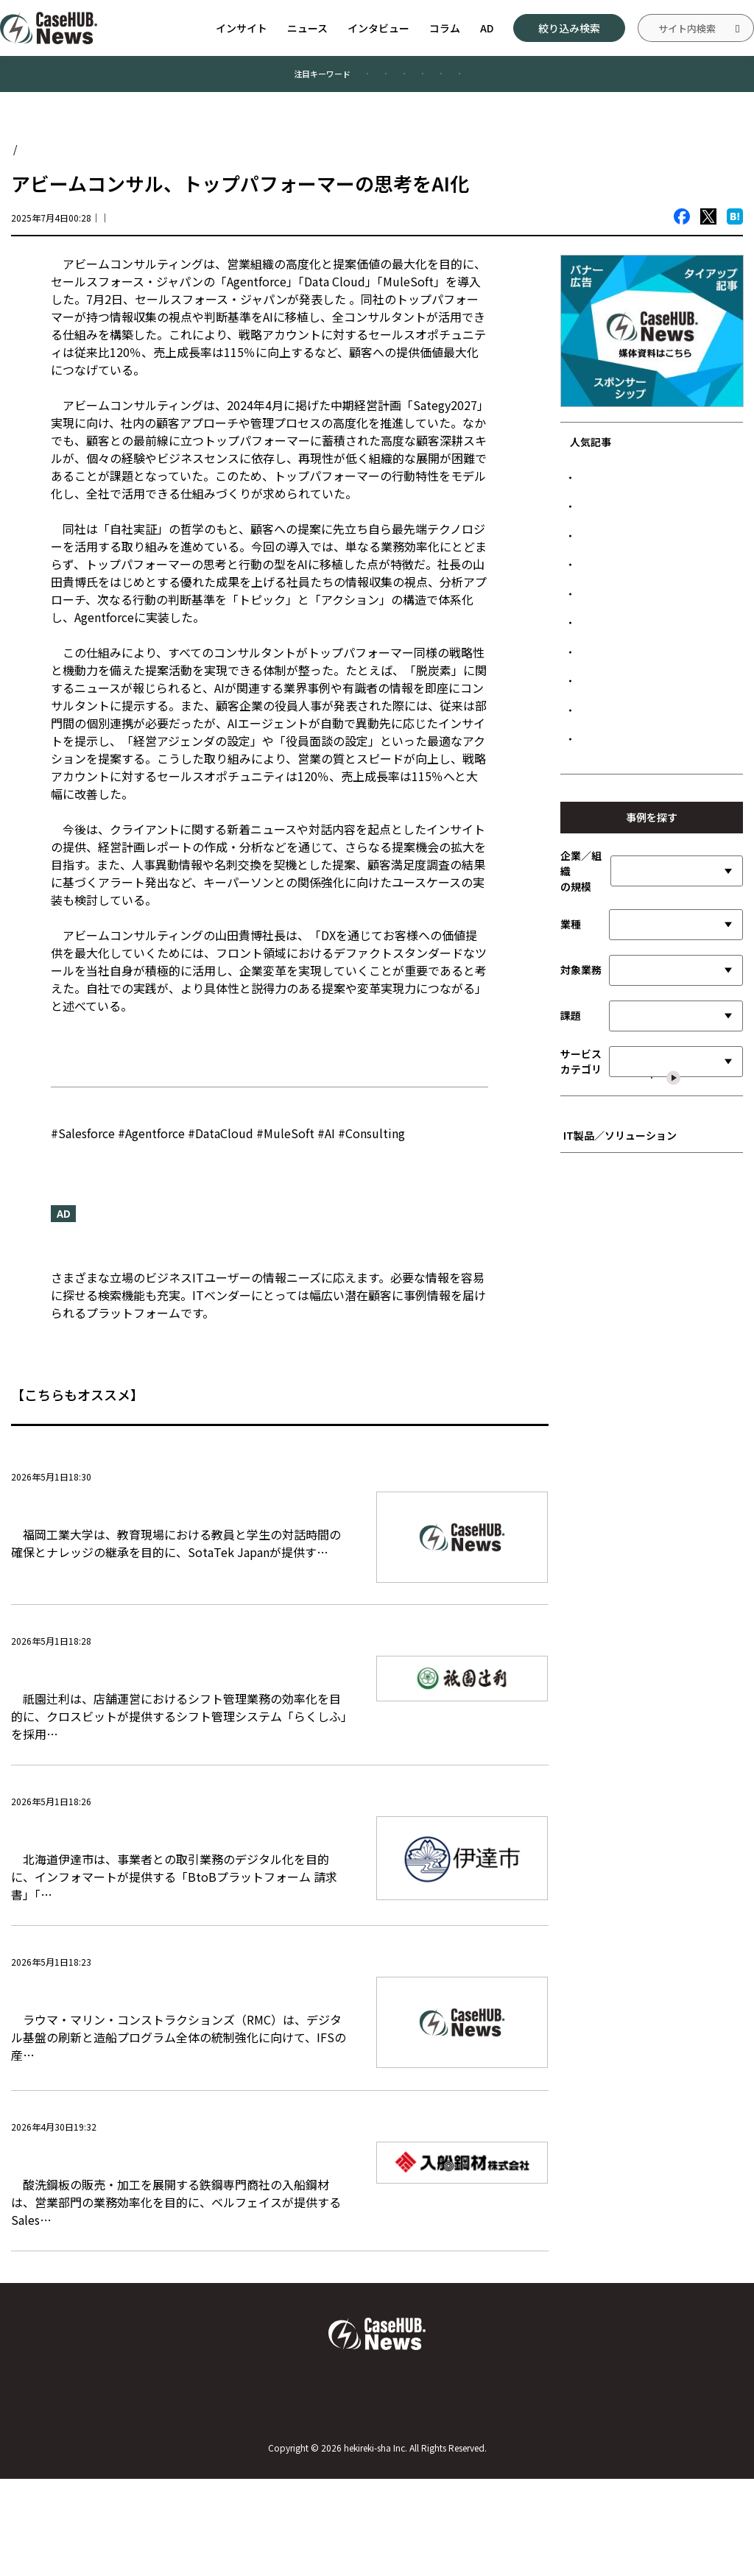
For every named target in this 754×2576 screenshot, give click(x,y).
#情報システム (665, 80)
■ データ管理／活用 (612, 1575)
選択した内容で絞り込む (660, 1373)
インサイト (241, 28)
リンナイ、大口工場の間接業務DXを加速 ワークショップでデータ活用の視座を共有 (657, 981)
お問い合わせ (377, 2494)
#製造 (356, 80)
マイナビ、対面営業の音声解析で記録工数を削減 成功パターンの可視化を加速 (657, 822)
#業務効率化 (272, 80)
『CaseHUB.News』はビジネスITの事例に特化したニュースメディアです (248, 1262)
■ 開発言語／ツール (612, 1553)
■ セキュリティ (602, 1640)
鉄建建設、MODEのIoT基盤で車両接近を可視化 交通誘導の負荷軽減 (657, 599)
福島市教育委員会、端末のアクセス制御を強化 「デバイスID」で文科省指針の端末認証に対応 (657, 765)
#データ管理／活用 (550, 80)
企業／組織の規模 (581, 1128)
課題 (570, 1272)
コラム (444, 28)
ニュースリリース (97, 1053)
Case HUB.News (49, 161)
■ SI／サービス (602, 1510)
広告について (633, 2494)
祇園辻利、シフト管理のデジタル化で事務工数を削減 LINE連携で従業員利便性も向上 (173, 1690)
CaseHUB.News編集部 (187, 230)
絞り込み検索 (569, 28)
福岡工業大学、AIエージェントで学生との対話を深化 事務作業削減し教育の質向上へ (173, 1526)
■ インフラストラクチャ (622, 1596)
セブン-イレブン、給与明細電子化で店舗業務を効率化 (654, 873)
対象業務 (581, 1226)
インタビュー (378, 28)
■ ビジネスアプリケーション (631, 1488)
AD (486, 28)
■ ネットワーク (603, 1619)
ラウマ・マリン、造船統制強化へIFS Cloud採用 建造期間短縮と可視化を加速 (178, 2056)
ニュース (307, 28)
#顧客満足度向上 (166, 80)
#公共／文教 (440, 80)
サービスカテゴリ (581, 1318)
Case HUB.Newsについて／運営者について (120, 2494)
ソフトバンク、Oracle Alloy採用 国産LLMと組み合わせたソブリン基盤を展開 (657, 706)
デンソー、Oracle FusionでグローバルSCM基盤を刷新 (656, 555)
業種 (570, 1181)
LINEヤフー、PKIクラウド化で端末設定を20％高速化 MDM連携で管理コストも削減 (656, 504)
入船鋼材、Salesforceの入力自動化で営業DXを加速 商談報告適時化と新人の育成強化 (176, 2238)
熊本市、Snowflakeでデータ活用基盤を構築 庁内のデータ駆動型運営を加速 (658, 924)
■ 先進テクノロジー (612, 1532)
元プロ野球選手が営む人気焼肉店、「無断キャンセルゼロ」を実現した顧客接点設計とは (657, 649)
